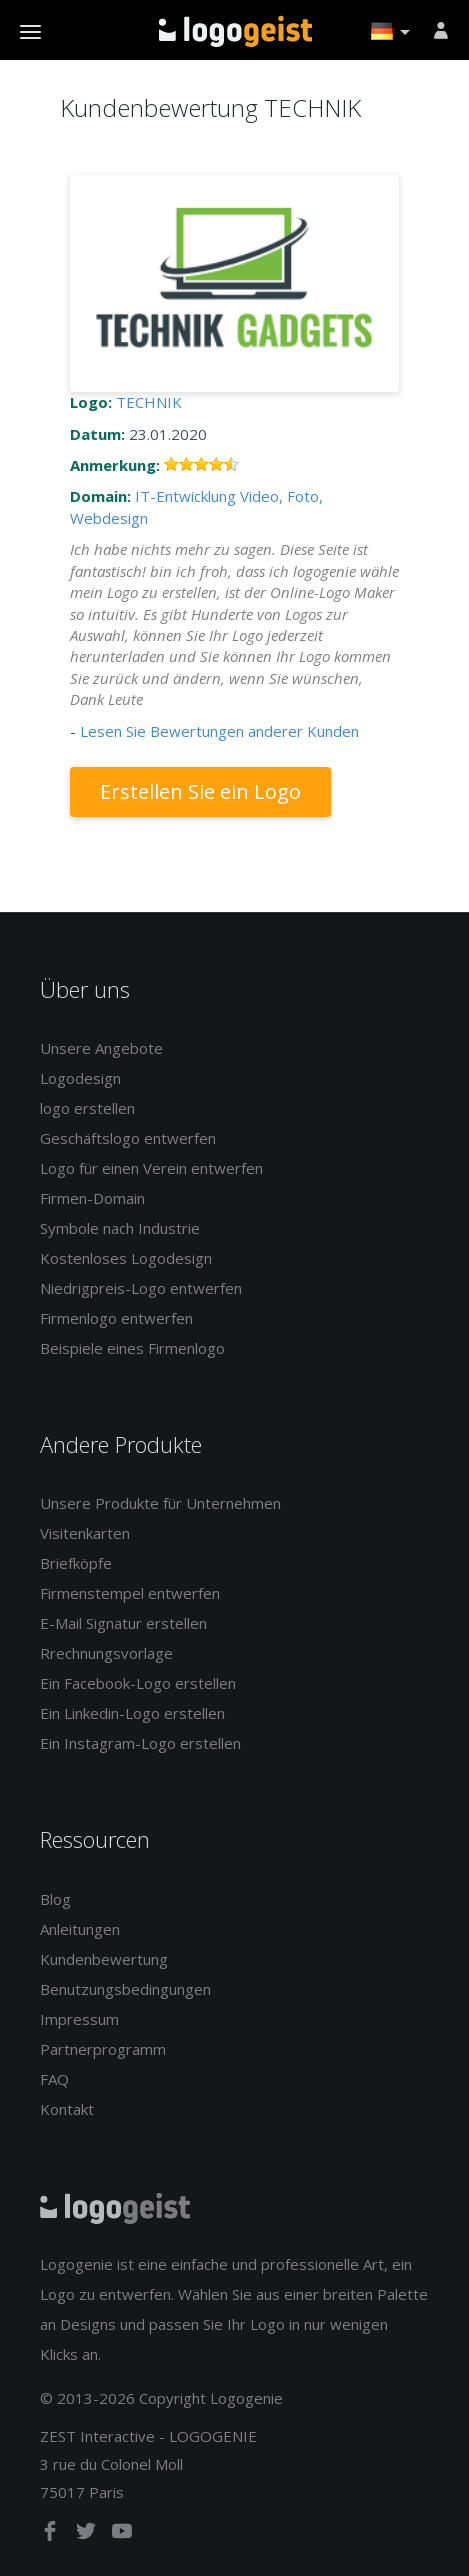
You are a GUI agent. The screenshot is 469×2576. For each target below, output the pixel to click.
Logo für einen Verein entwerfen (151, 1168)
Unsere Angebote (101, 1048)
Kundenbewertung (104, 1959)
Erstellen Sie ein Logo (200, 791)
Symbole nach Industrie (120, 1228)
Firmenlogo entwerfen (116, 1318)
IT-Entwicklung (185, 496)
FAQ (54, 2079)
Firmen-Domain (92, 1198)
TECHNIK (149, 402)
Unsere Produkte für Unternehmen (160, 1503)
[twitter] (88, 2535)
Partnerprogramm (103, 2049)
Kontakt (67, 2109)
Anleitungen (80, 1929)
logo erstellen (87, 1108)
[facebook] (52, 2535)
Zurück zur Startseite (235, 31)
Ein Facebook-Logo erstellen (138, 1683)
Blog (55, 1899)
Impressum (79, 2019)
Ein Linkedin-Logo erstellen (132, 1713)
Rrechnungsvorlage (106, 1653)
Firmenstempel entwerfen (130, 1593)
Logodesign (80, 1078)
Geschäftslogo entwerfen (128, 1138)
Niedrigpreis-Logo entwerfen (141, 1288)
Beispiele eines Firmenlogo (132, 1348)
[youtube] (122, 2535)
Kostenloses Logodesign (126, 1258)
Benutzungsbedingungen (125, 1989)
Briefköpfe (76, 1563)
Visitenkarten (85, 1533)
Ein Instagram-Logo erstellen (140, 1743)
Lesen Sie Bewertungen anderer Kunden (219, 731)
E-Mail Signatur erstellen (123, 1623)
